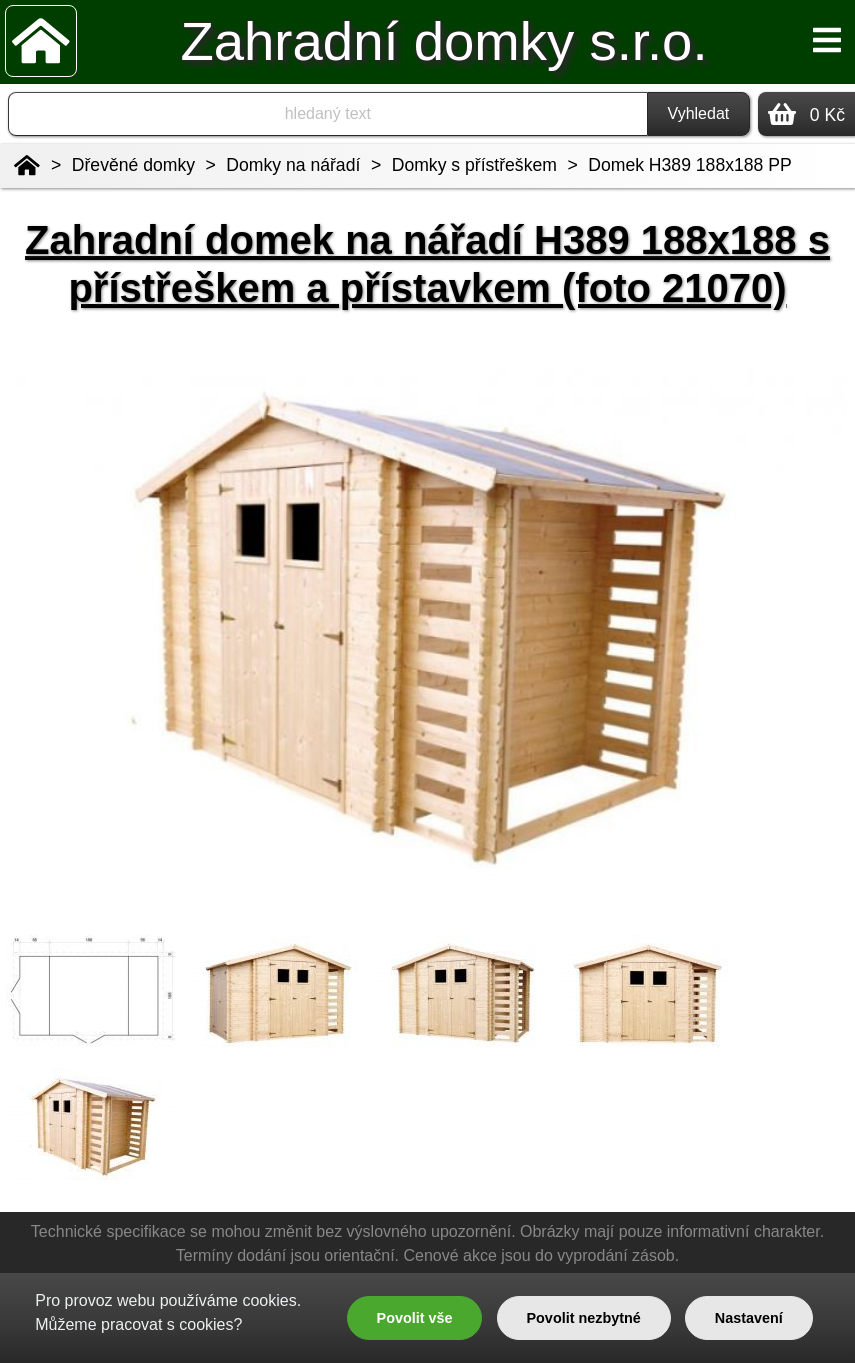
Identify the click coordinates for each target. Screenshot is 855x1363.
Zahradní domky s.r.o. (443, 41)
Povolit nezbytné (583, 1318)
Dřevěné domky (133, 165)
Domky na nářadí (293, 165)
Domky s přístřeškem (474, 165)
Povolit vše (415, 1318)
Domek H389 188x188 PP (689, 165)
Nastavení (749, 1318)
